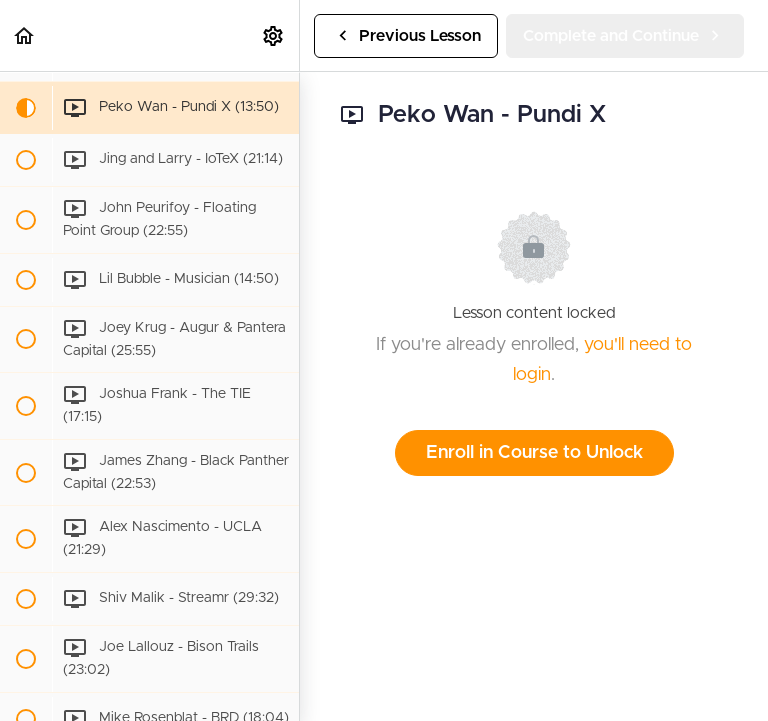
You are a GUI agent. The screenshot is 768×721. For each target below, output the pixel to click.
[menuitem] (274, 35)
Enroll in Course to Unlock (534, 453)
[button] (25, 35)
